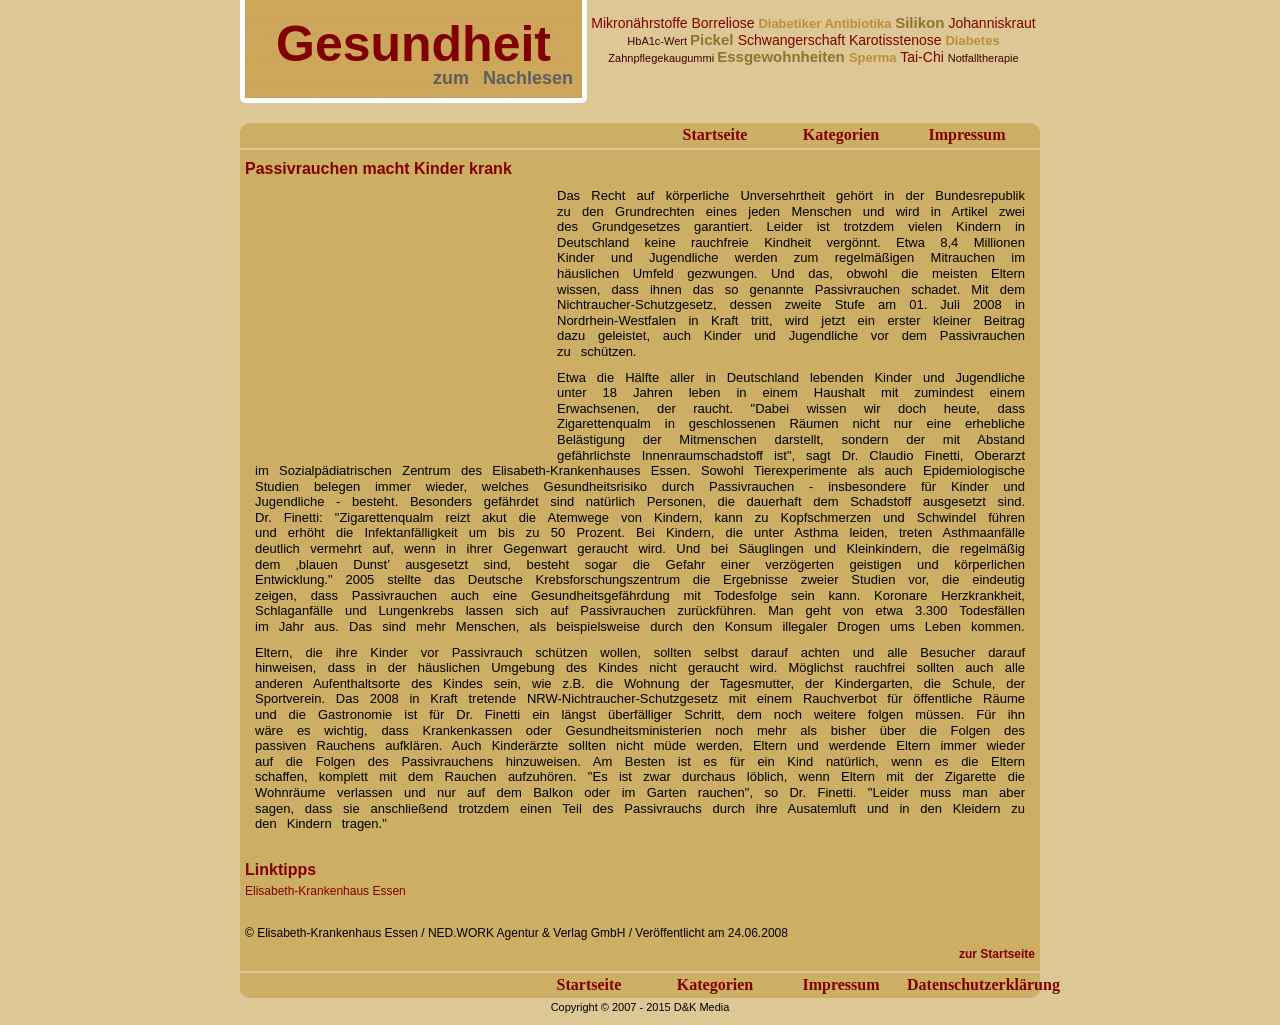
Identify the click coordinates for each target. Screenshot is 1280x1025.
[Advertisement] (395, 308)
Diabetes (972, 40)
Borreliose (724, 23)
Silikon (921, 22)
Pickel (714, 39)
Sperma (874, 57)
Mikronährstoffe (641, 23)
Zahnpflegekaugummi (662, 58)
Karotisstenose (897, 40)
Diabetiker (791, 23)
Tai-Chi (923, 57)
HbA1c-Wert (658, 41)
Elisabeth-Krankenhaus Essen (325, 891)
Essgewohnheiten (783, 56)
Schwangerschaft (793, 40)
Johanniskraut (992, 23)
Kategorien (841, 134)
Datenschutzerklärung (983, 984)
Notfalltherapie (983, 58)
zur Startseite (997, 954)
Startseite (715, 134)
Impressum (966, 134)
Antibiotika (859, 23)
